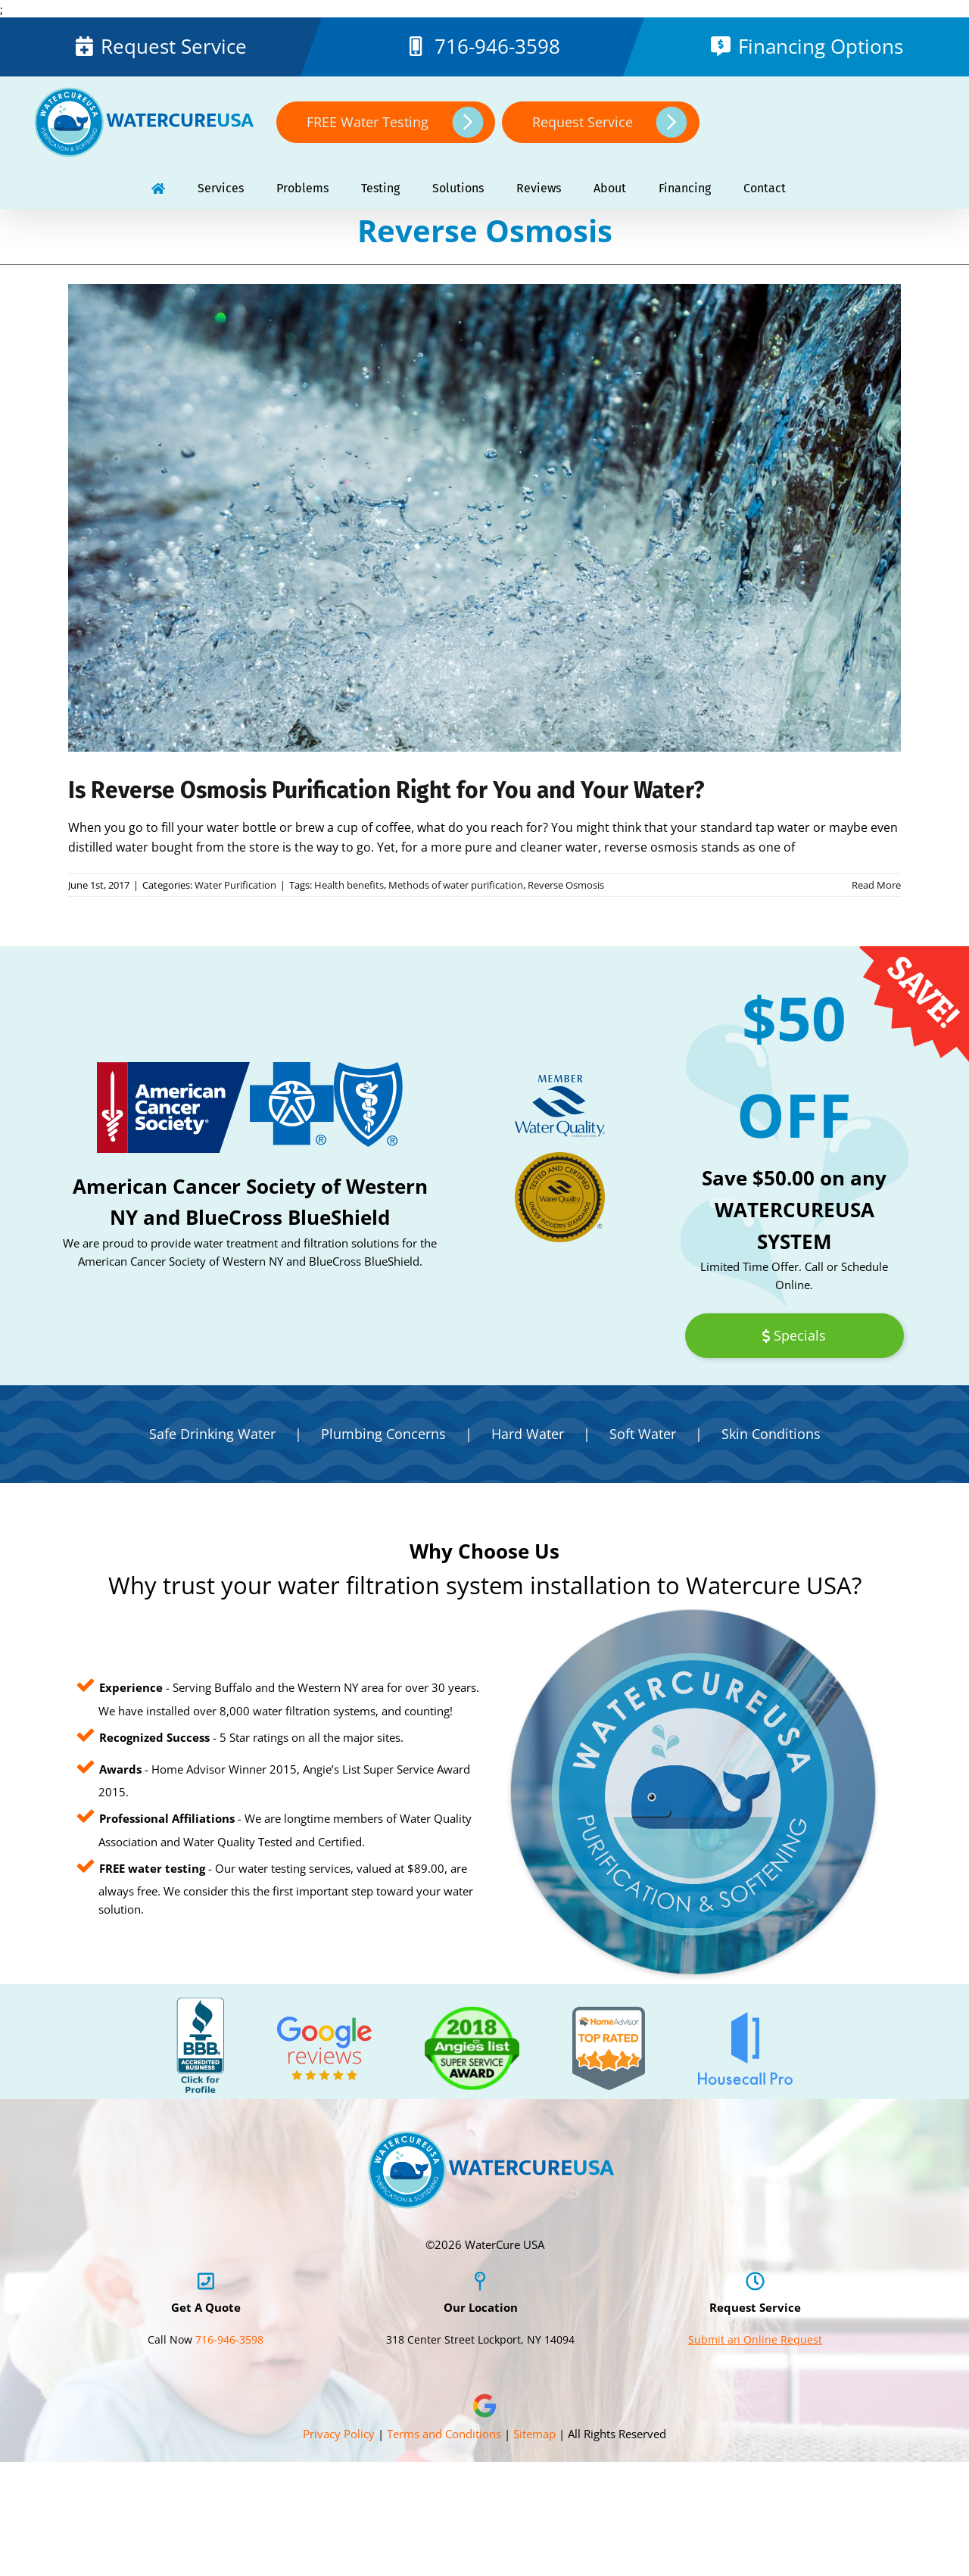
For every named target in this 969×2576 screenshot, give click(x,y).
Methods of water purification (455, 885)
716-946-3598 (497, 46)
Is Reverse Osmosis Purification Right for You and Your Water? (386, 790)
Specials (794, 1335)
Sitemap (534, 2433)
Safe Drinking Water (212, 1434)
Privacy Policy (339, 2433)
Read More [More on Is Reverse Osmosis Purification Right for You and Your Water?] (876, 885)
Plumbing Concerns (383, 1434)
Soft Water (642, 1434)
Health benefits (349, 885)
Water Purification (235, 885)
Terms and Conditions (444, 2433)
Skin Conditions (771, 1434)
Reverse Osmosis (566, 885)
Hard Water (527, 1434)
